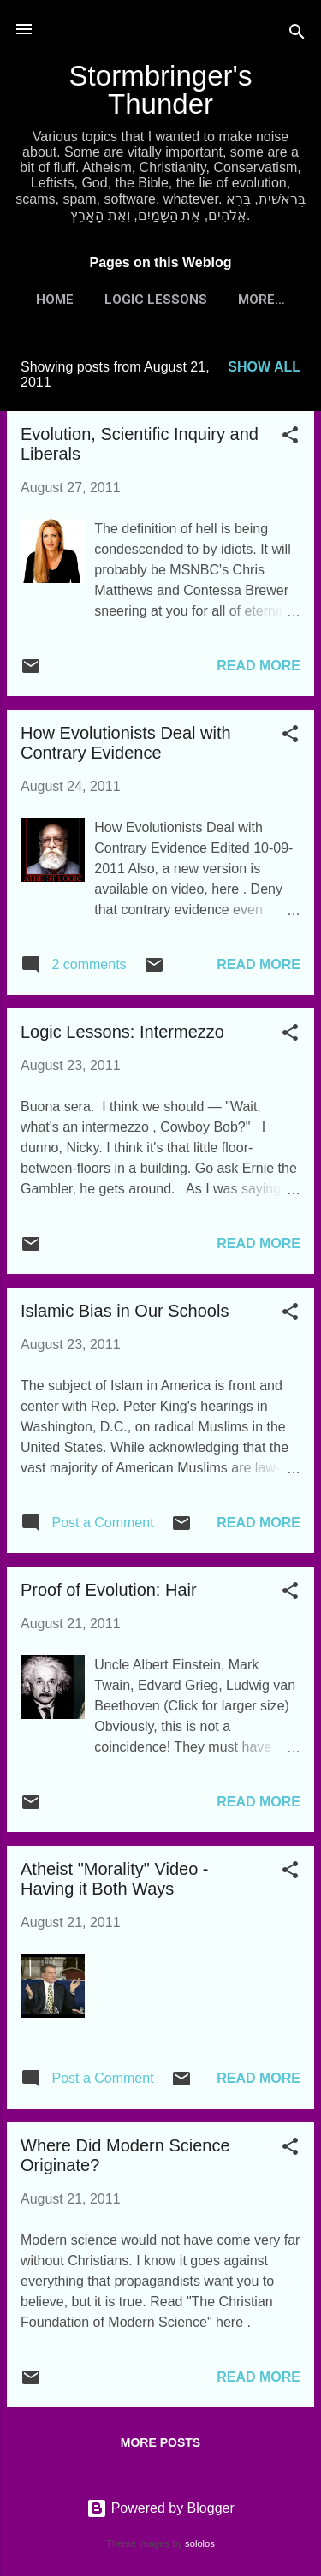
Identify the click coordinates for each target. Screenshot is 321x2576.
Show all (264, 367)
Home (55, 299)
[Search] (297, 35)
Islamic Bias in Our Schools (125, 1310)
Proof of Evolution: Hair (109, 1589)
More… (261, 299)
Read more (258, 665)
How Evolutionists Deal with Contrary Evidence (126, 742)
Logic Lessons (155, 299)
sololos (200, 2543)
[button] (290, 438)
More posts (160, 2442)
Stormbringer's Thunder (161, 90)
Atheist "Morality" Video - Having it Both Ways (114, 1878)
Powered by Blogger (160, 2508)
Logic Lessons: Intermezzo (122, 1031)
